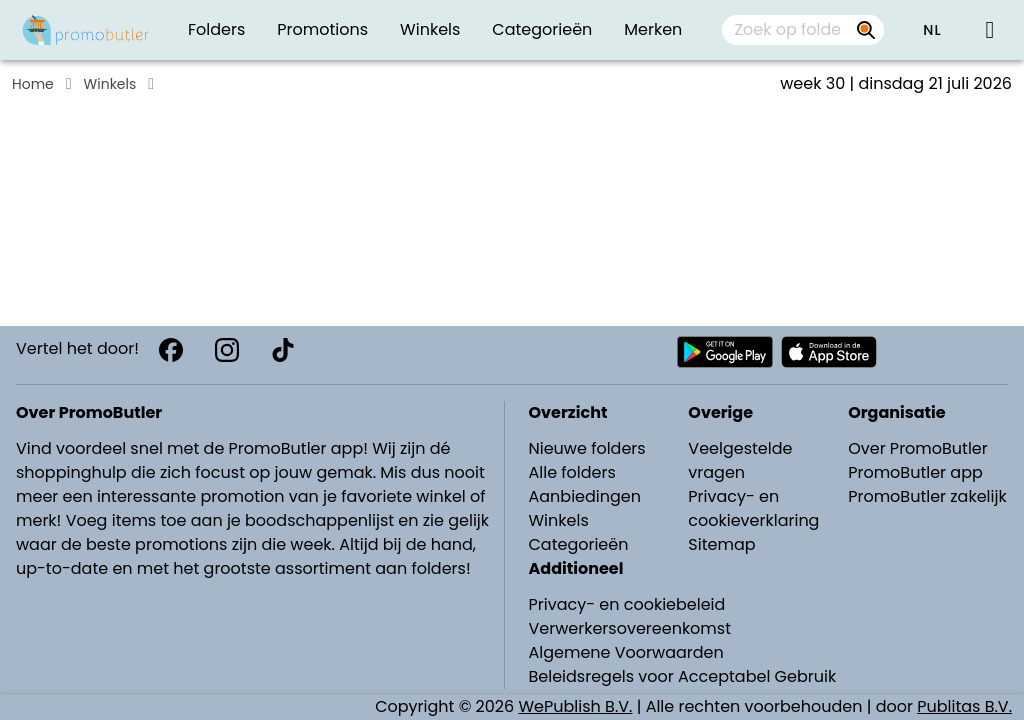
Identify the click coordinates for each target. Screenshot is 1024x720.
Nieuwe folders (587, 448)
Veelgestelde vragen (740, 460)
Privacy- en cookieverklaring (753, 508)
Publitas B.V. (964, 706)
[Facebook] (171, 350)
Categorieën (579, 544)
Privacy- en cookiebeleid (627, 604)
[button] (932, 30)
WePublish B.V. (576, 706)
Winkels (110, 84)
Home (33, 84)
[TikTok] (283, 350)
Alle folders (572, 472)
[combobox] (803, 30)
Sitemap (721, 544)
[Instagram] (227, 350)
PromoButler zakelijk (927, 496)
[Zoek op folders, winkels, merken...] (866, 30)
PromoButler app (915, 472)
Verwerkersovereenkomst (630, 628)
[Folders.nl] (86, 30)
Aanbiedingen (585, 496)
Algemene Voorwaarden (626, 652)
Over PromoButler (918, 448)
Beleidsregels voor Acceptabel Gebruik (683, 676)
